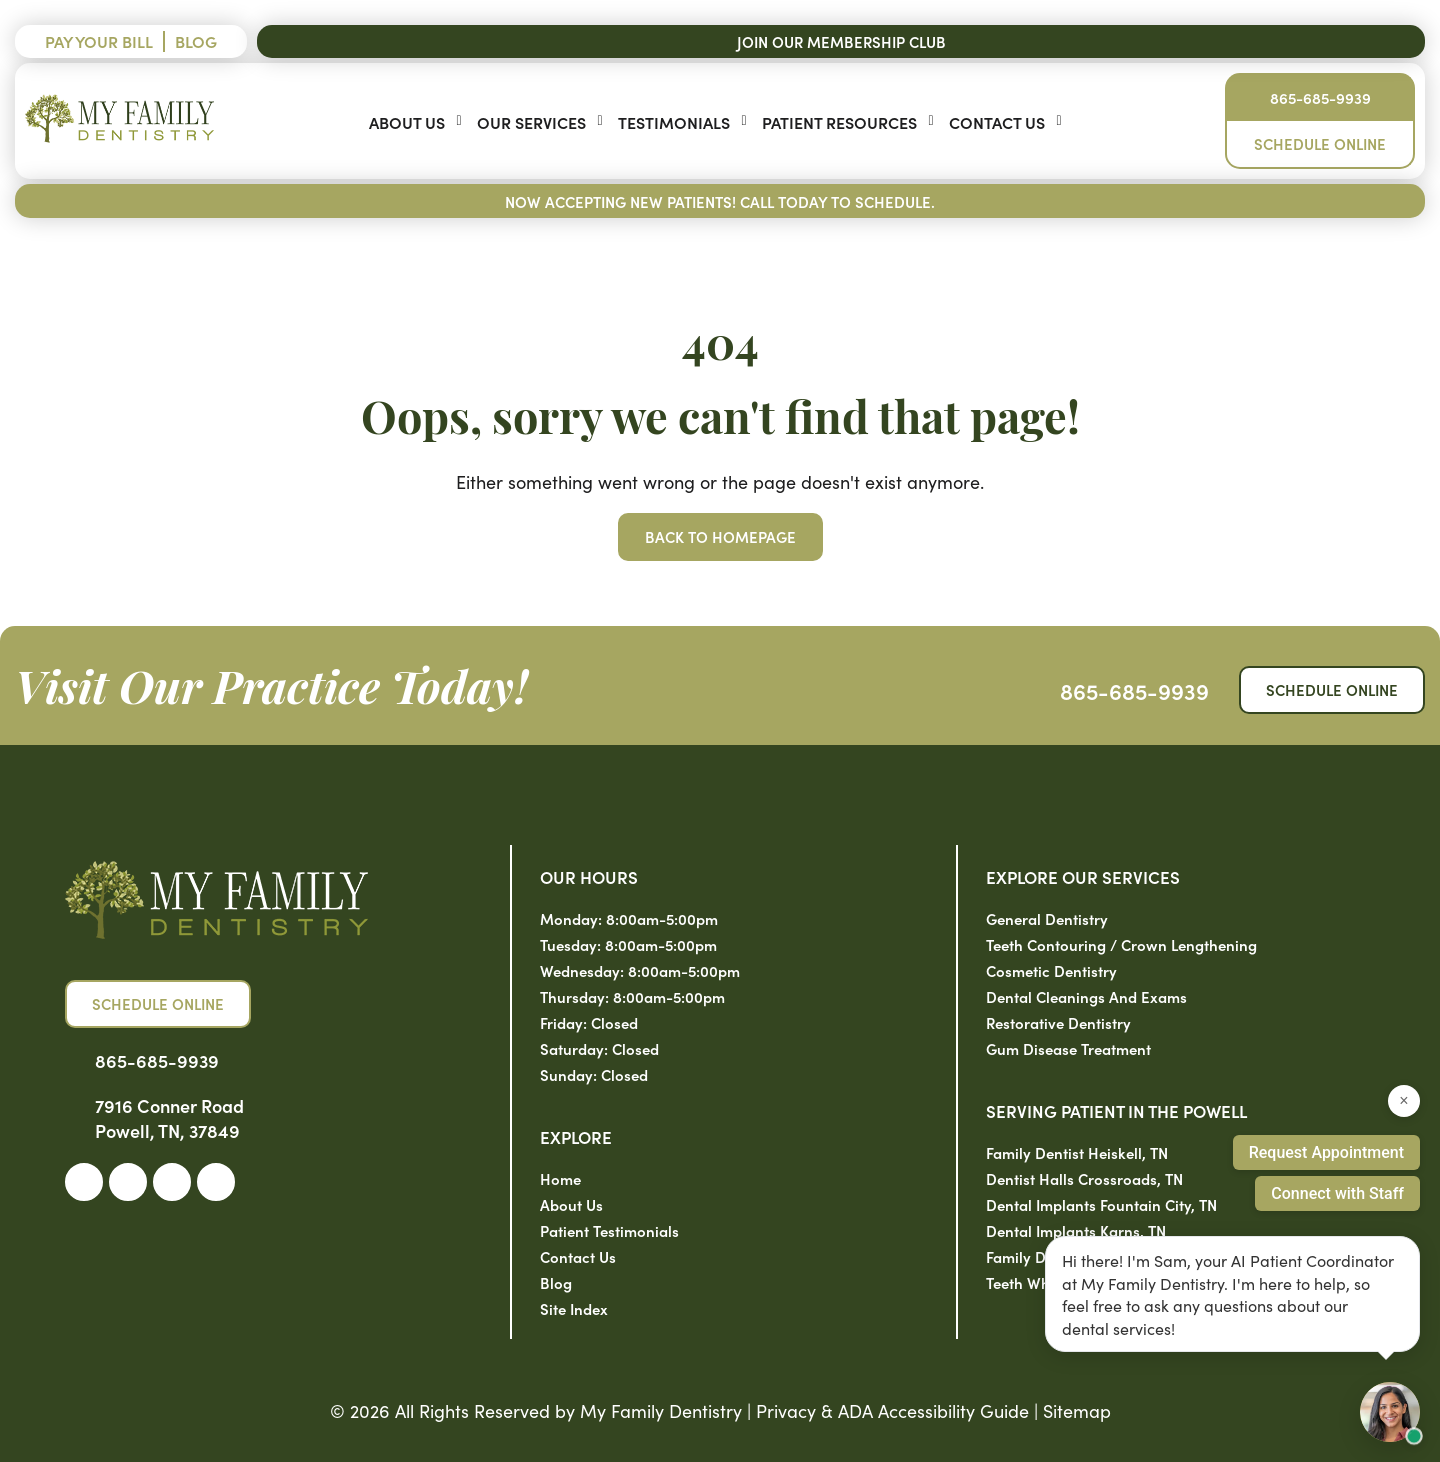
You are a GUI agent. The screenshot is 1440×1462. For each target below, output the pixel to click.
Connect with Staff (1337, 1193)
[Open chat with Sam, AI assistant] (1390, 1412)
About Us (407, 122)
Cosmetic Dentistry (1051, 970)
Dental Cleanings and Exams (1086, 996)
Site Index (574, 1308)
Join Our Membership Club (841, 41)
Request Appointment (1326, 1152)
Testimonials (674, 122)
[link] (84, 1182)
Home (560, 1178)
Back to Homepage (720, 536)
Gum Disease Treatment (1068, 1048)
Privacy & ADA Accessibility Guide (892, 1410)
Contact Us (997, 122)
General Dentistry (1047, 918)
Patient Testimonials (609, 1230)
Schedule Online (1320, 143)
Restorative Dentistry (1058, 1022)
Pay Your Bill (99, 41)
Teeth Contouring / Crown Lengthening (1121, 944)
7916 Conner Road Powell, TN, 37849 (169, 1118)
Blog (196, 41)
